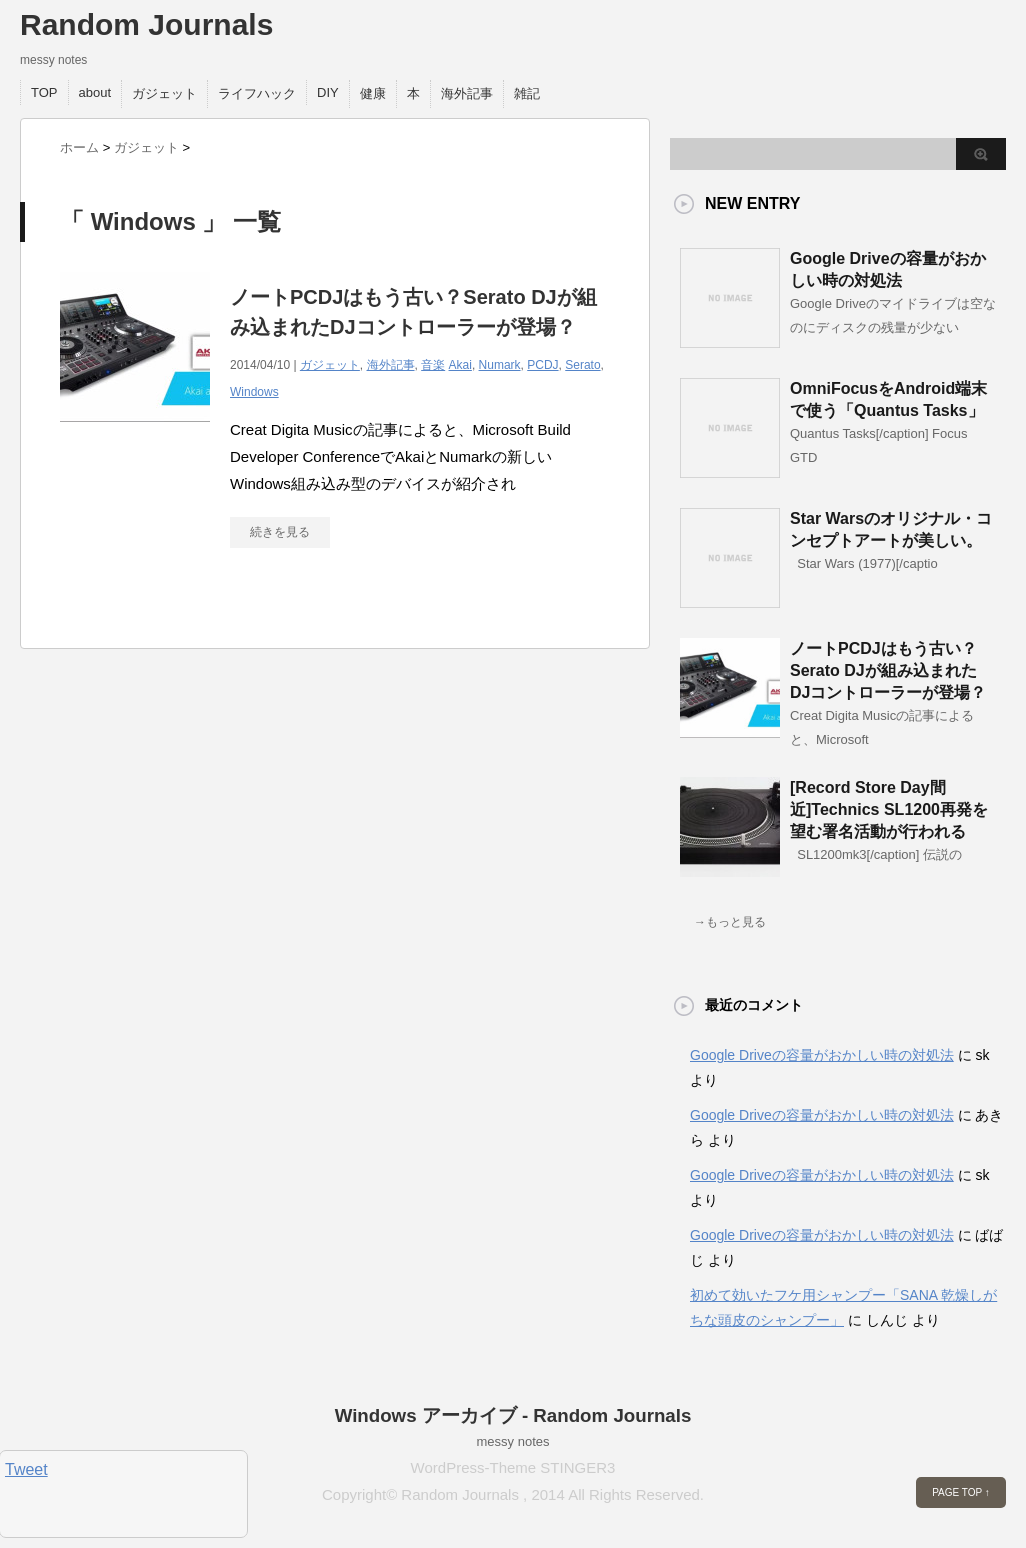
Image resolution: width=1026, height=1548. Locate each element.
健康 (373, 93)
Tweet (26, 1469)
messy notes (513, 1441)
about (95, 92)
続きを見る (280, 532)
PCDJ (542, 365)
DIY (328, 92)
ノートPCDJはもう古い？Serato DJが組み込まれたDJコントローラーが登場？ (888, 670)
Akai (460, 365)
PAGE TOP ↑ (961, 1492)
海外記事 (467, 93)
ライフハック (257, 93)
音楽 (433, 365)
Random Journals (146, 24)
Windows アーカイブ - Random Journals (513, 1415)
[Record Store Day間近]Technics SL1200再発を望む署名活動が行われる (889, 809)
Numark (500, 365)
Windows (254, 392)
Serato (582, 365)
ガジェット (164, 93)
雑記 (527, 93)
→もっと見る (730, 922)
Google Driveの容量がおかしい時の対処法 (822, 1055)
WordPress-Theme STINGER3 (513, 1467)
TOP (44, 92)
